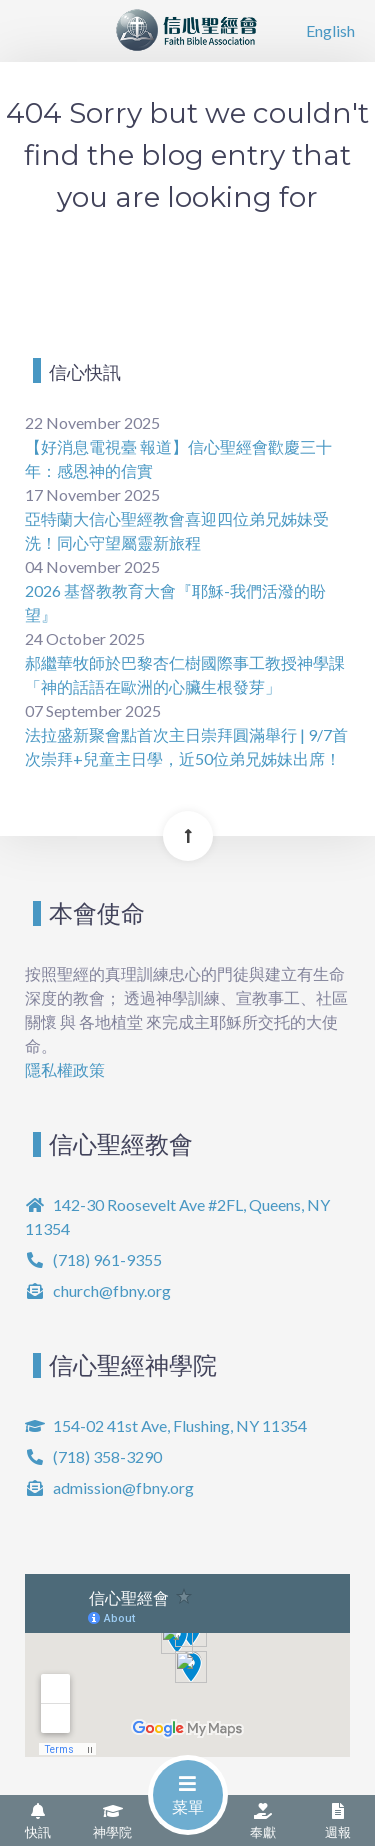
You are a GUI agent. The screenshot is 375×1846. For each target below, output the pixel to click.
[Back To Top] (188, 836)
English (330, 30)
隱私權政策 (65, 1069)
